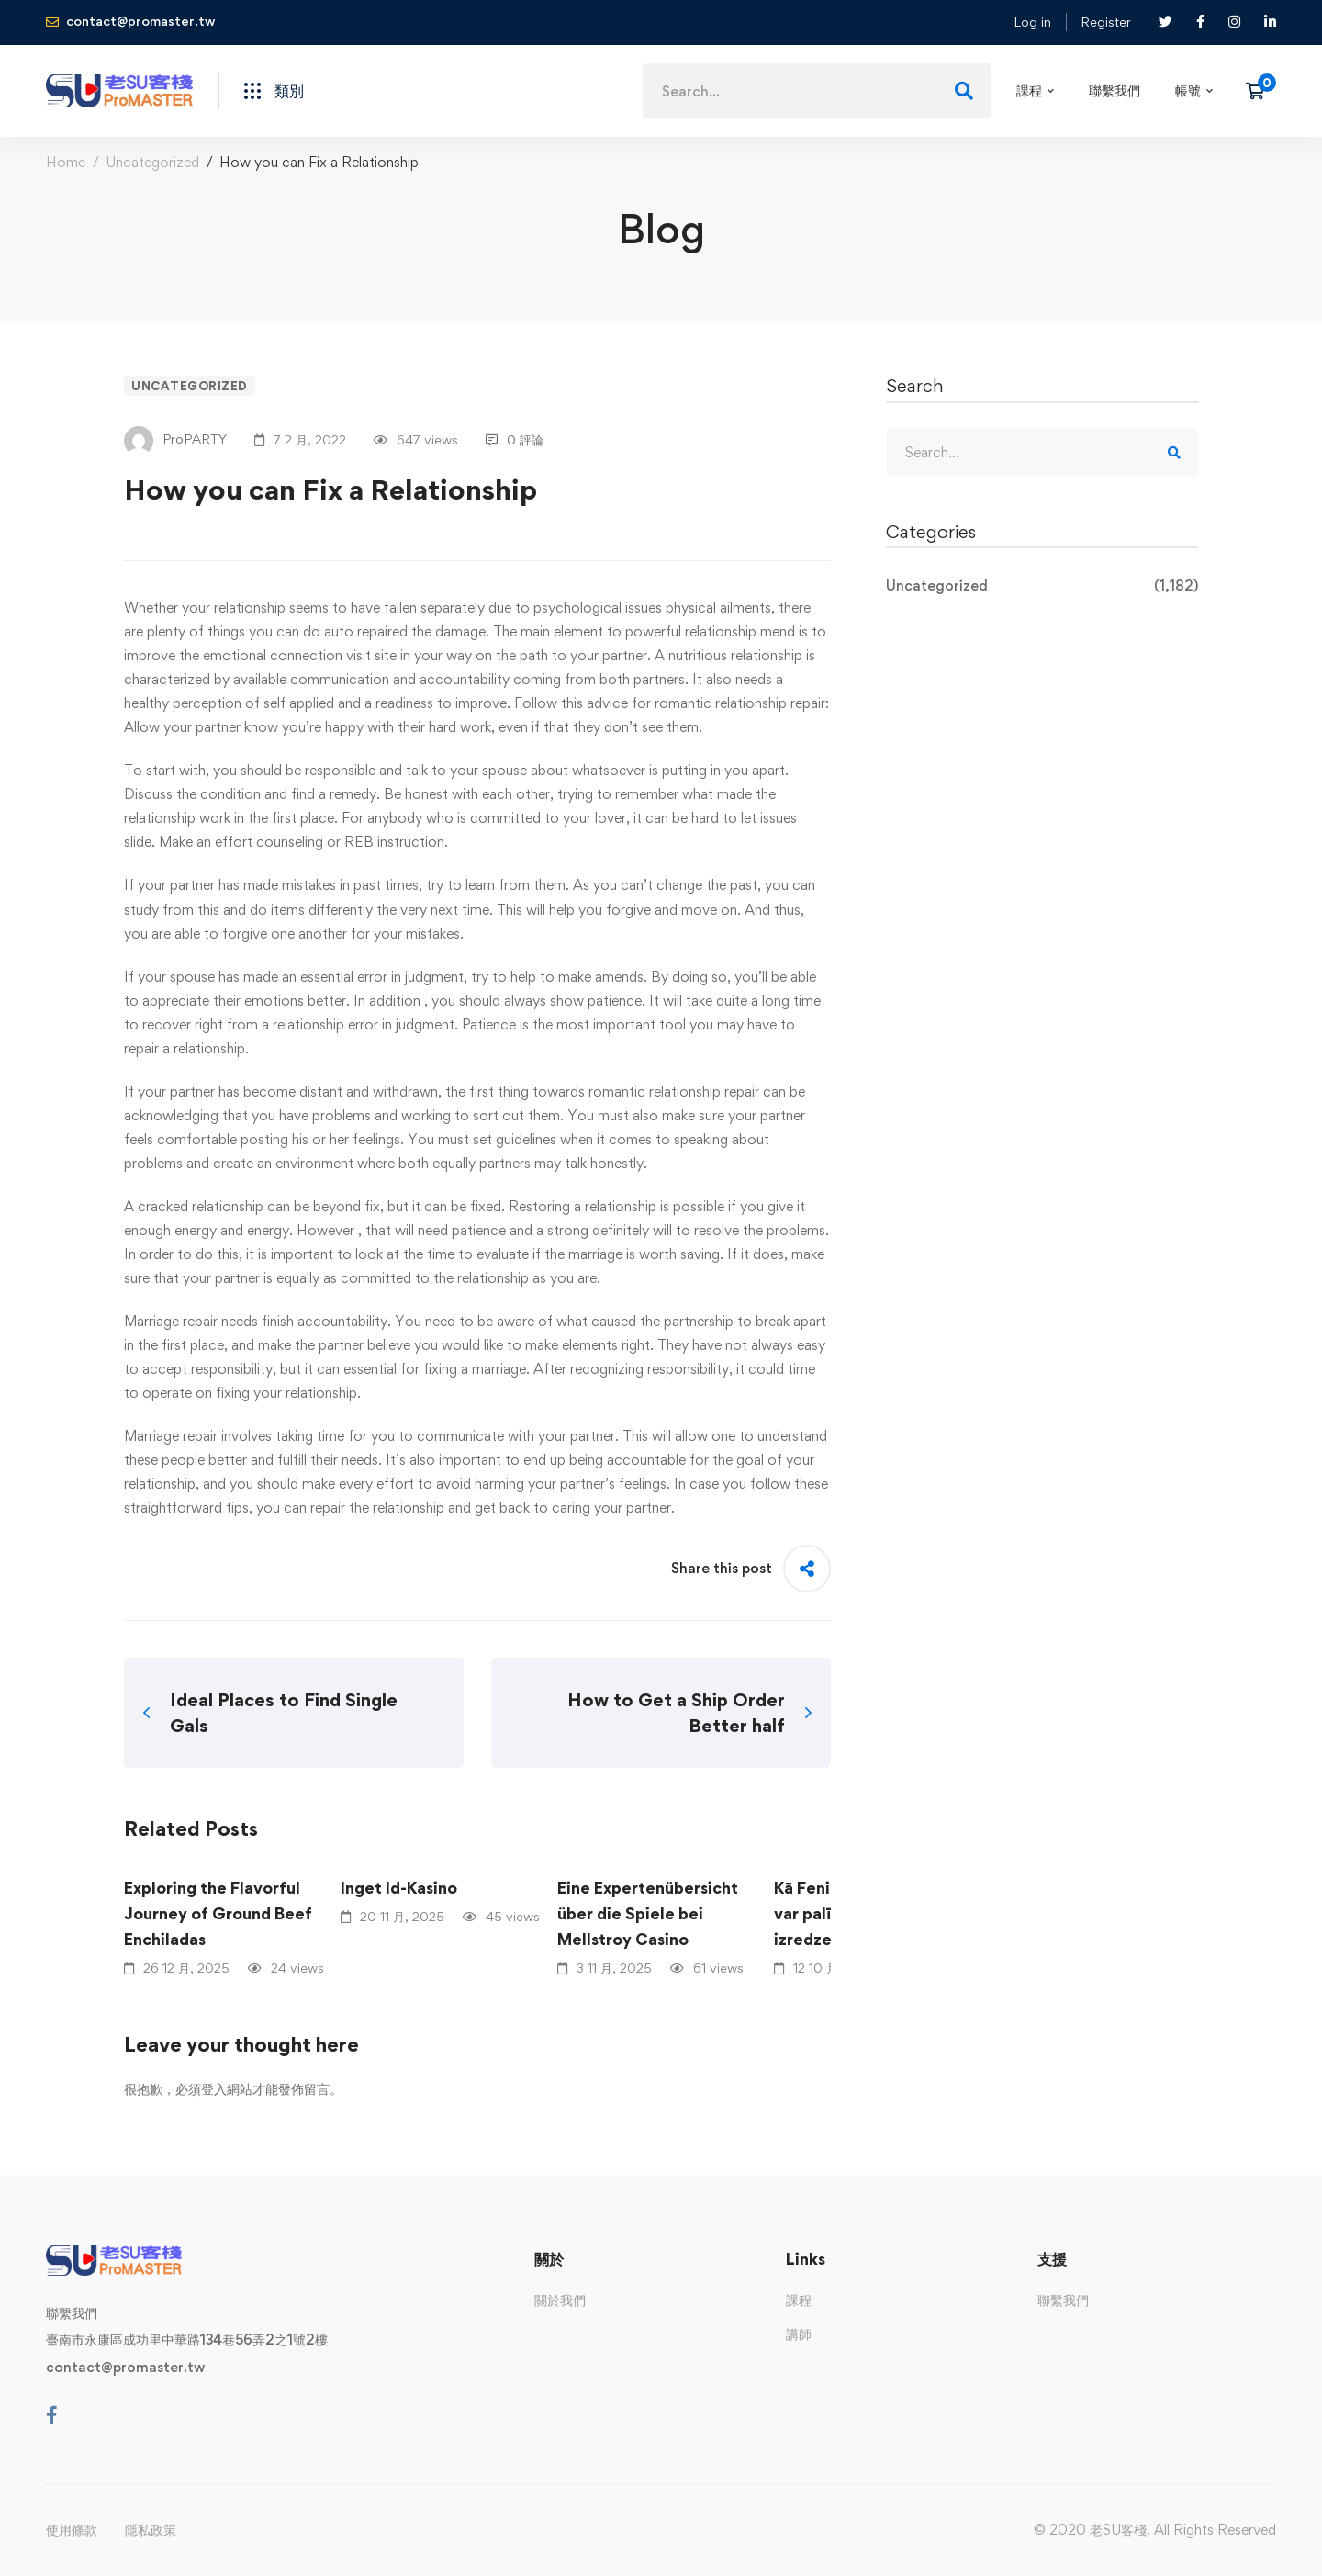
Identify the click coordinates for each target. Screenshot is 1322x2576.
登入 (214, 2089)
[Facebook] (52, 2415)
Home (65, 162)
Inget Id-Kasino (399, 1887)
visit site (371, 655)
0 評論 (514, 439)
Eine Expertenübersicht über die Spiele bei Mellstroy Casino (647, 1913)
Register (1106, 21)
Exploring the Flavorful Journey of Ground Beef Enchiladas (218, 1913)
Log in (1032, 21)
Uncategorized (152, 162)
